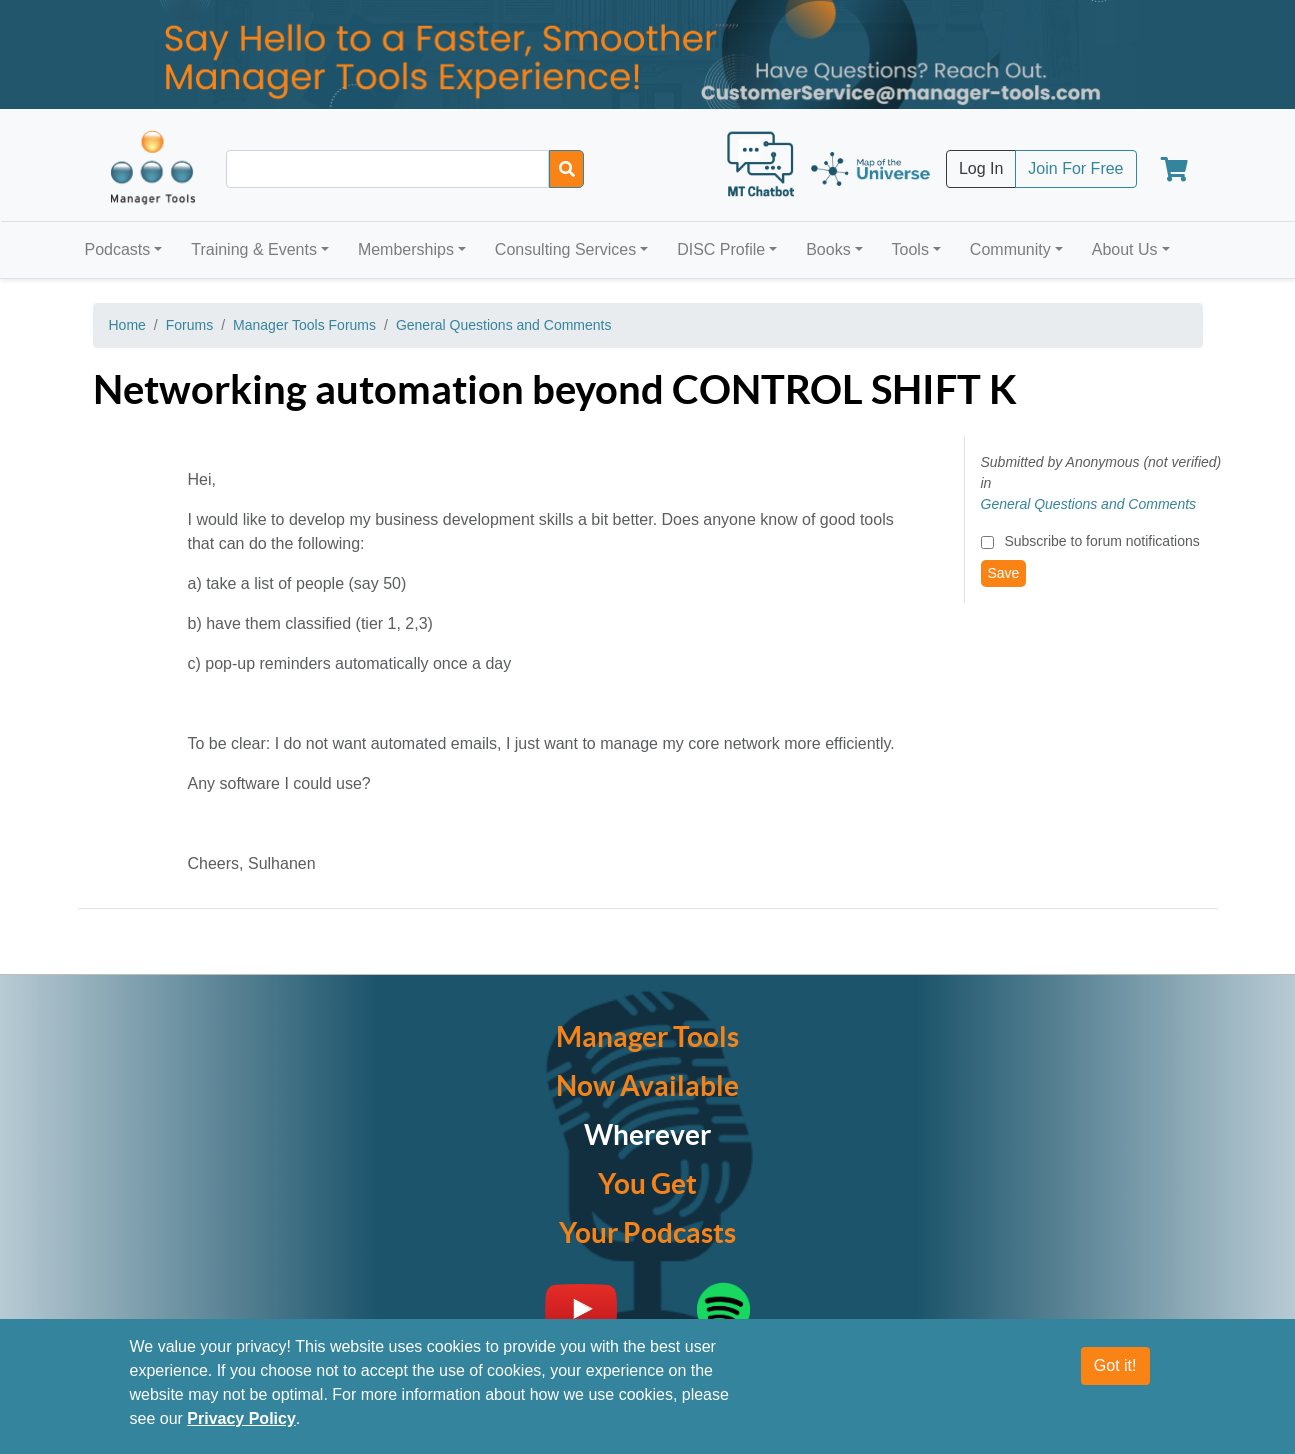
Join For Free (1075, 168)
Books (828, 249)
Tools (910, 249)
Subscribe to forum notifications (1101, 541)
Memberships (406, 249)
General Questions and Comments (504, 325)
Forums (189, 325)
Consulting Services (565, 249)
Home (127, 325)
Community (1010, 249)
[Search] (566, 169)
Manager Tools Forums (304, 325)
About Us (1125, 249)
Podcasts (118, 249)
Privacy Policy (241, 1418)
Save (1004, 573)
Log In (981, 168)
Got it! (1115, 1365)
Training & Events (254, 249)
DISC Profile (721, 249)
